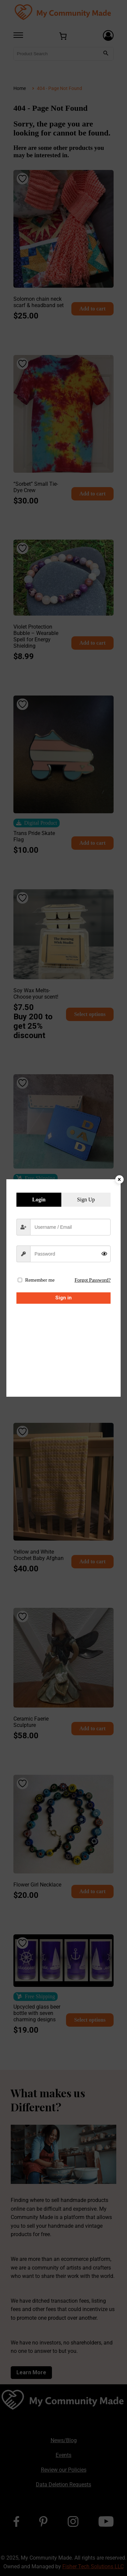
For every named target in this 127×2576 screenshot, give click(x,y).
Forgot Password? (92, 1280)
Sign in (63, 1298)
